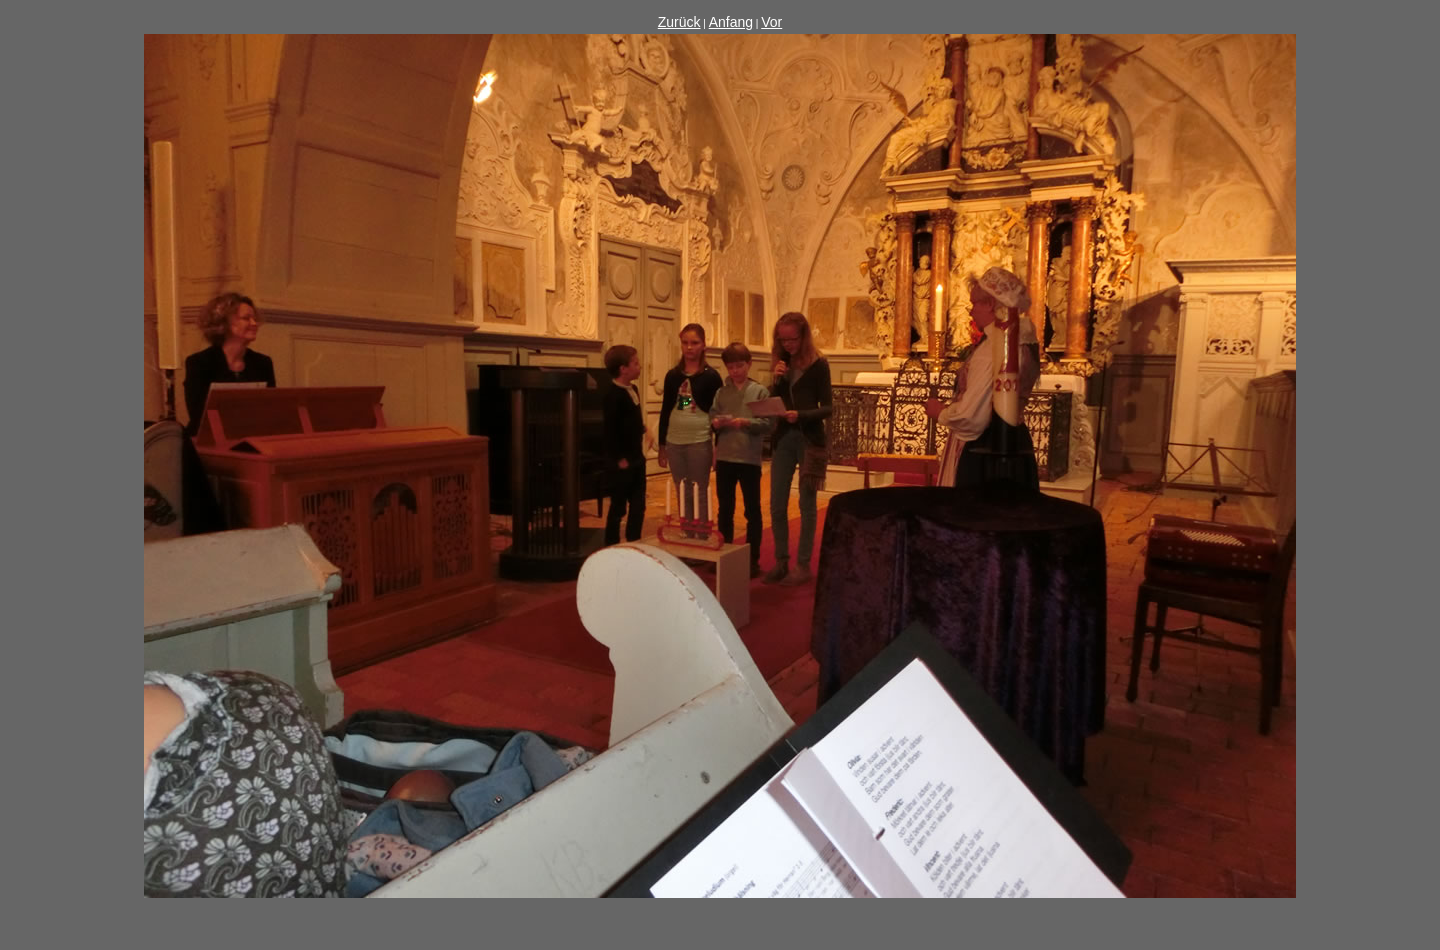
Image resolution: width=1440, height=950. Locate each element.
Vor (771, 22)
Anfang (731, 22)
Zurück (679, 22)
